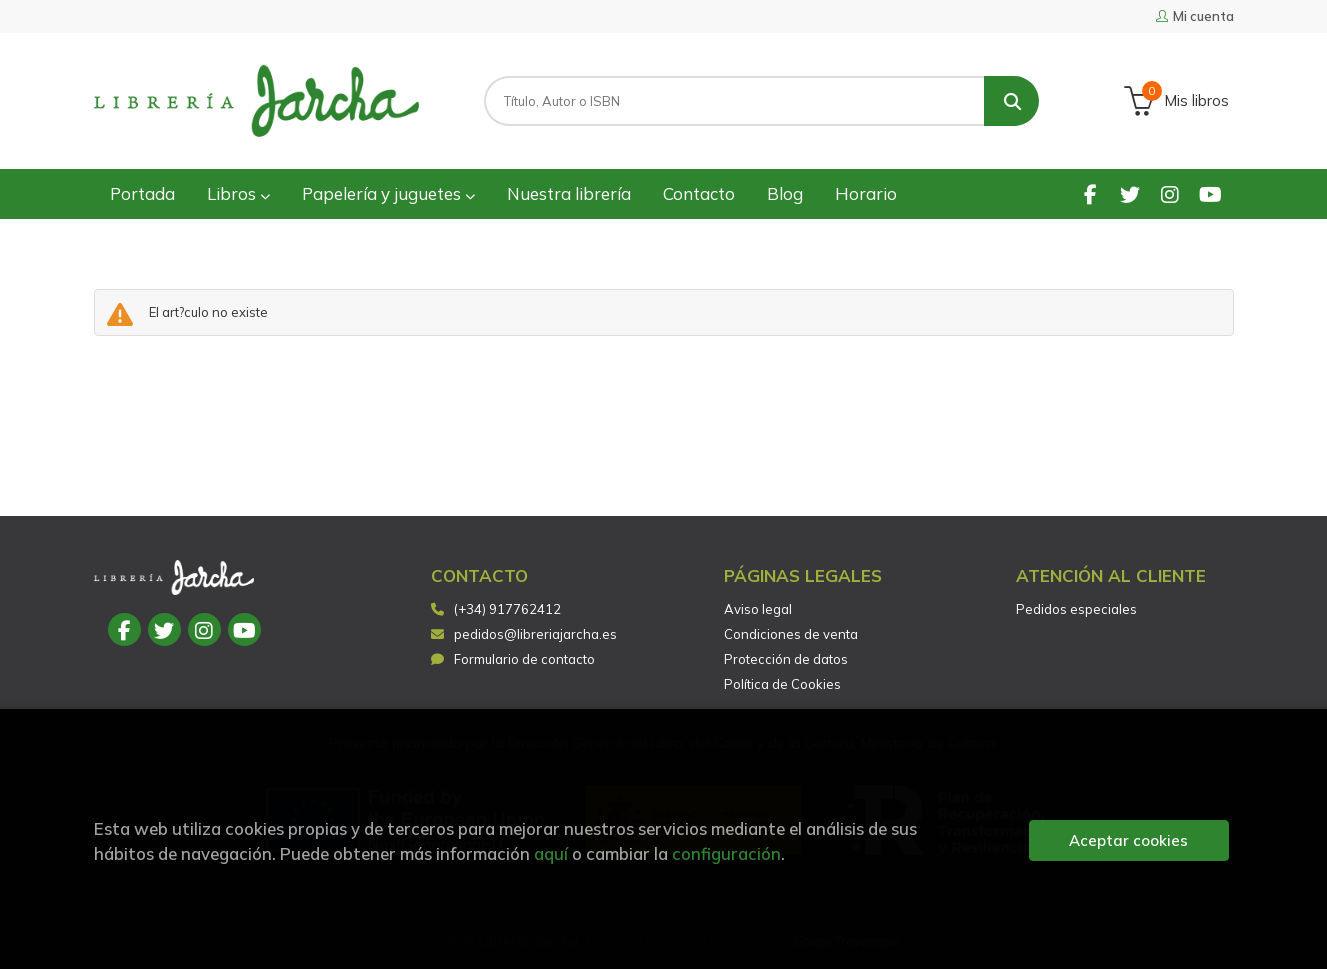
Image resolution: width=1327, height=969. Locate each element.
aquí (551, 853)
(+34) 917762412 (507, 609)
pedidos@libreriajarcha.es (524, 634)
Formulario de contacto (513, 659)
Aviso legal (758, 609)
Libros (238, 193)
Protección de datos (786, 659)
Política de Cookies (782, 684)
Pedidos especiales (1076, 609)
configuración (726, 853)
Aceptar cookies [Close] (1128, 840)
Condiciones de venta (791, 634)
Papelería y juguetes (388, 193)
